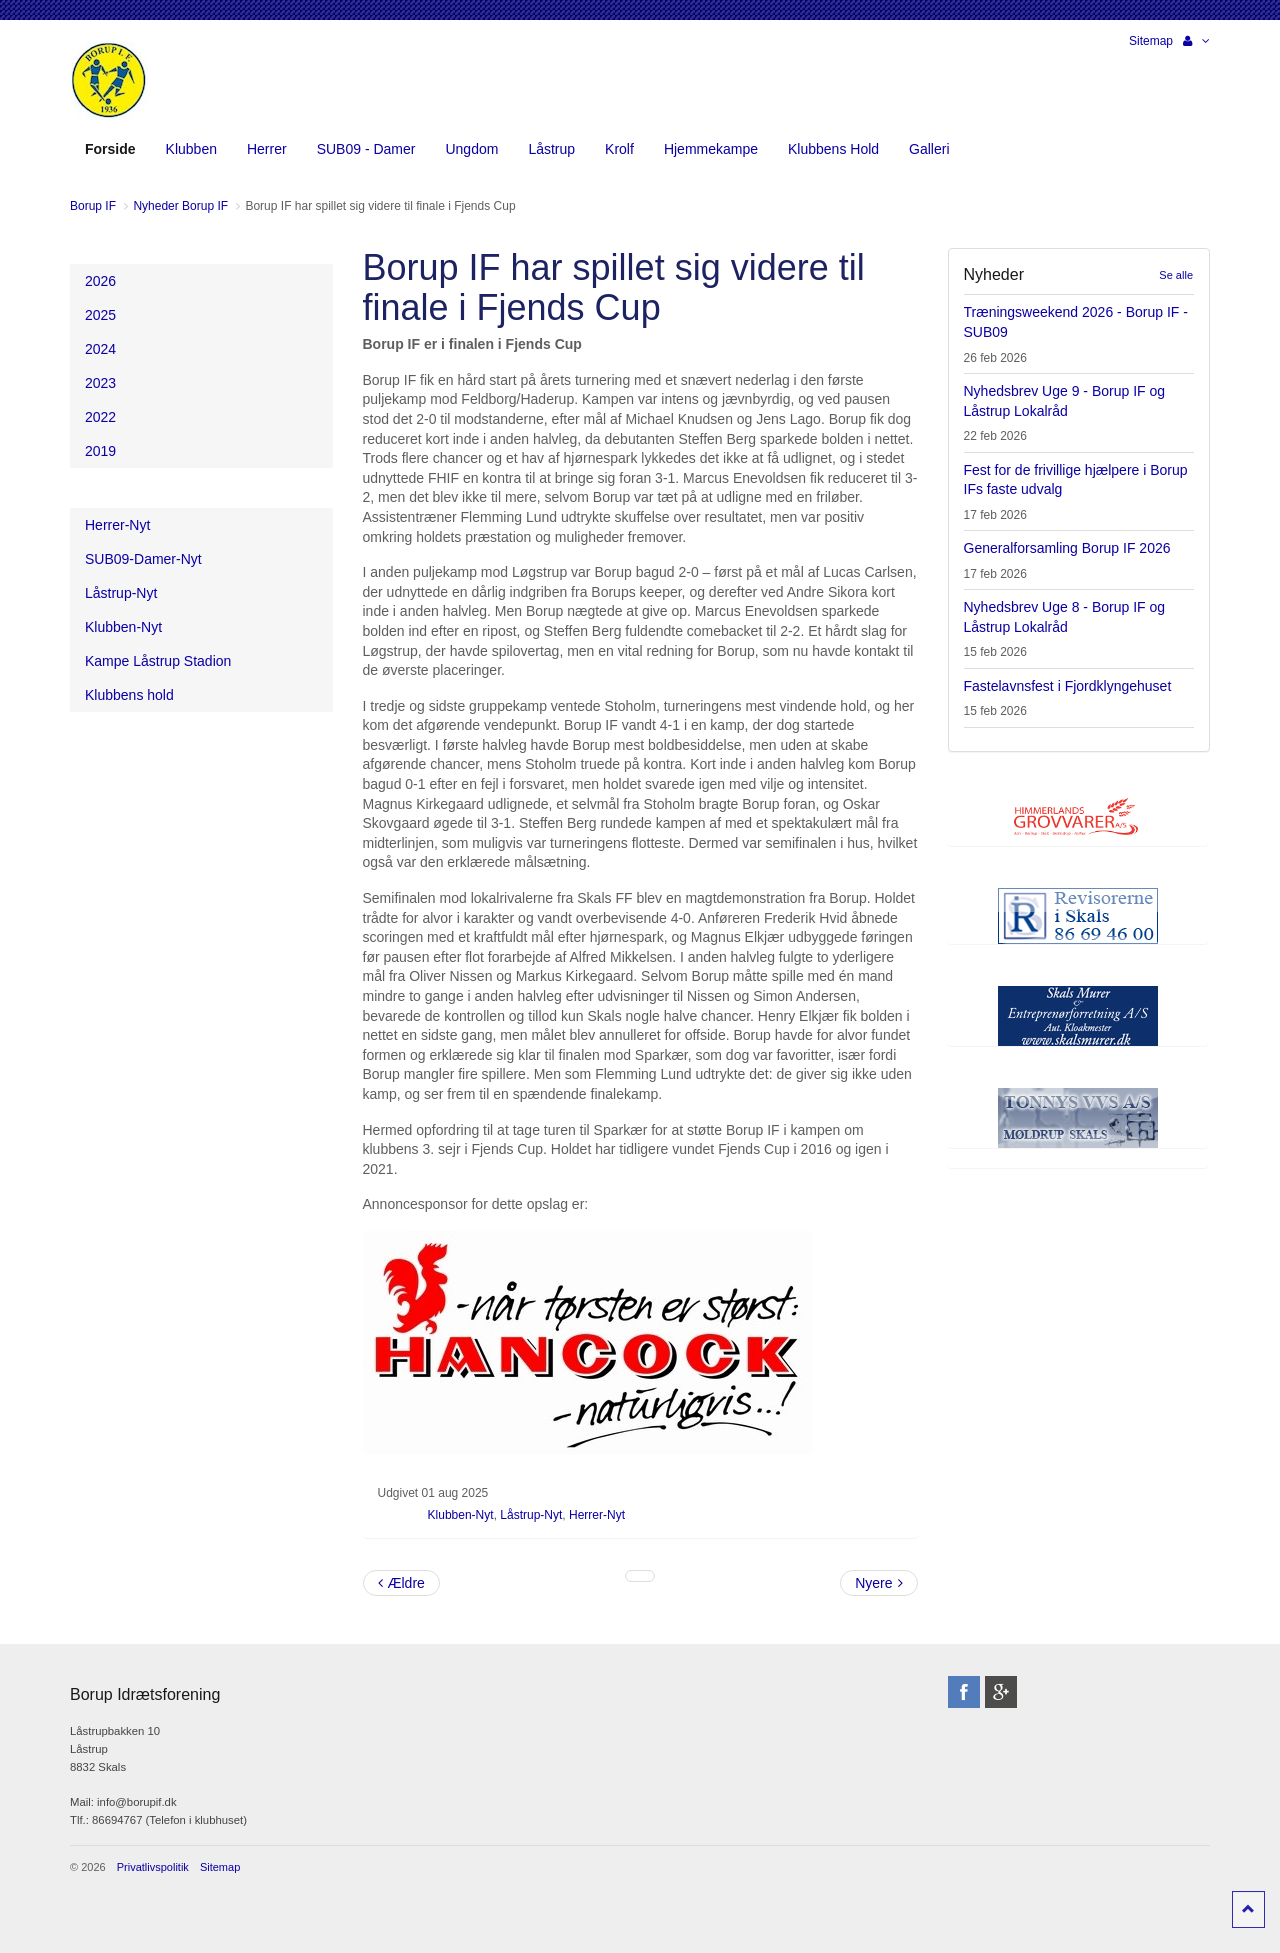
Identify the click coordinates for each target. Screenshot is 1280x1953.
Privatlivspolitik (153, 1867)
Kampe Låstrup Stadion (158, 661)
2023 (100, 383)
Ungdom (471, 149)
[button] (1196, 41)
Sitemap (1151, 41)
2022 (100, 417)
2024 (100, 349)
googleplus (1001, 1692)
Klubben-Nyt (461, 1515)
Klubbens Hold (833, 149)
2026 (100, 281)
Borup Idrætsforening (109, 80)
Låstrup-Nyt (531, 1515)
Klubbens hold (129, 695)
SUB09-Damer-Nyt (143, 559)
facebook (964, 1692)
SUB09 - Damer (366, 149)
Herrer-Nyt (597, 1515)
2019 (100, 451)
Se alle (1176, 275)
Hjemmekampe (711, 149)
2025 (100, 315)
